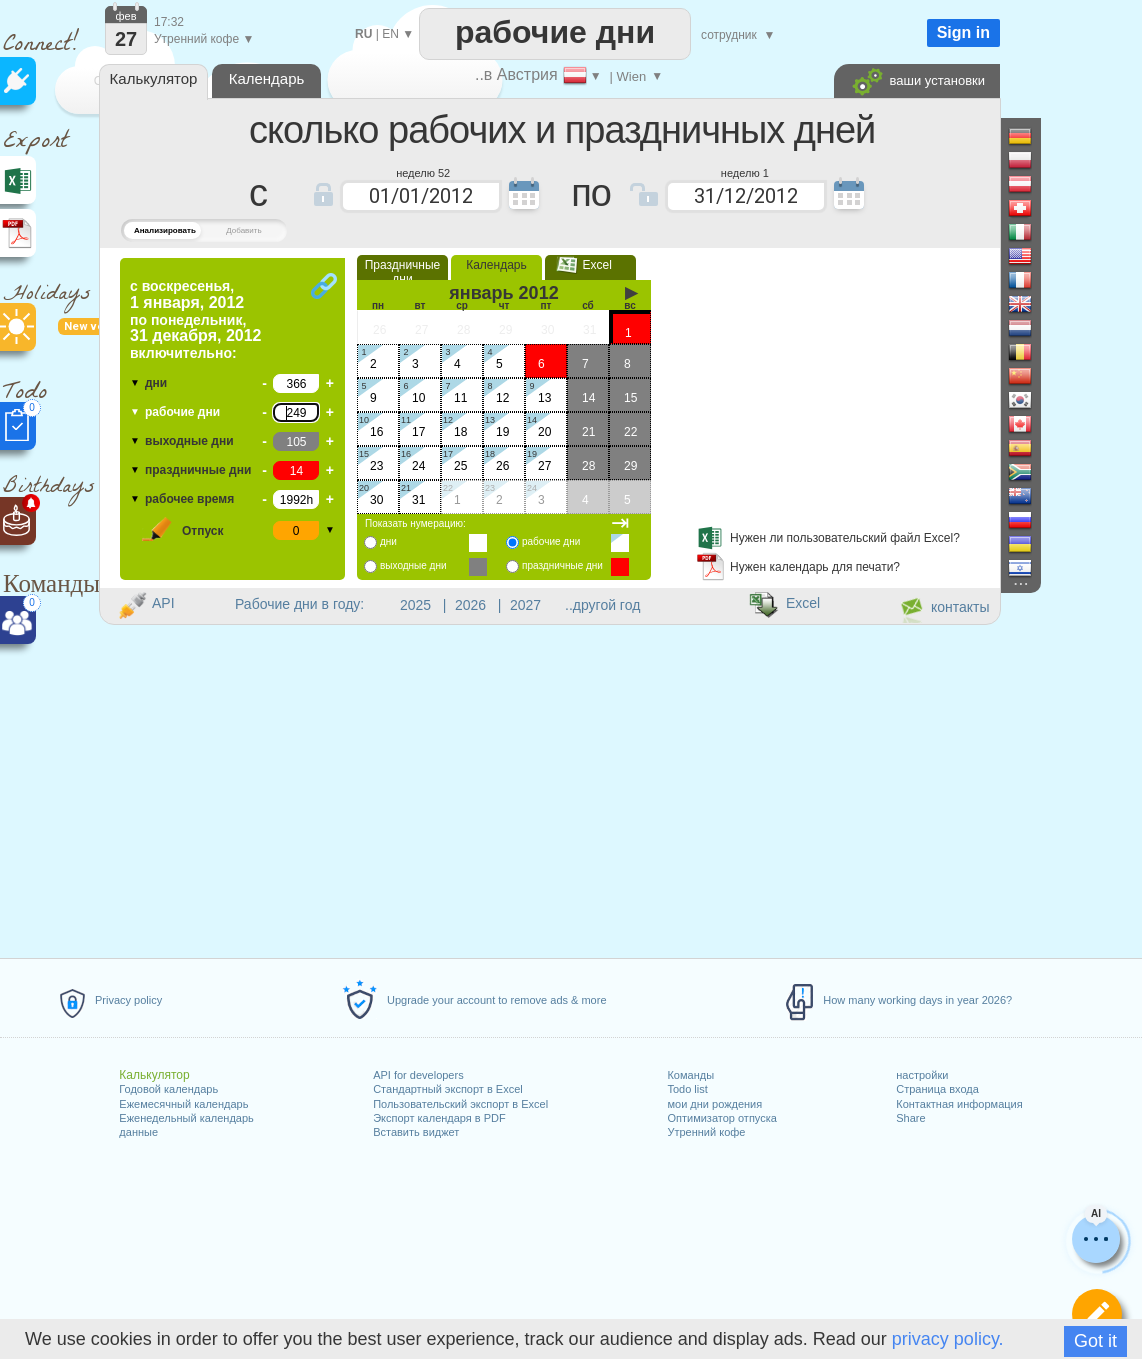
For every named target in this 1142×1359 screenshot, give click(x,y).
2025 (415, 605)
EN (390, 34)
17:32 (169, 22)
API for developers (418, 1075)
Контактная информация (959, 1104)
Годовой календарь (168, 1089)
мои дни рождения (714, 1104)
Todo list (687, 1089)
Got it (1095, 1341)
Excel (590, 265)
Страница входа (937, 1089)
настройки (922, 1075)
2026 (470, 605)
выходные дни (189, 441)
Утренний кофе (706, 1132)
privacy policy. (948, 1339)
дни (156, 383)
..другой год (602, 605)
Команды (690, 1075)
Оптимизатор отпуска (721, 1118)
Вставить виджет (416, 1132)
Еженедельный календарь (186, 1118)
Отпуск (203, 531)
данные (138, 1132)
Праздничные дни (403, 272)
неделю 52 (423, 172)
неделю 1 (745, 172)
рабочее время (189, 499)
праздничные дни (198, 470)
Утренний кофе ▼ (204, 39)
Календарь (496, 265)
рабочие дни (182, 412)
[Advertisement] (830, 383)
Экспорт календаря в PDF (439, 1118)
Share (910, 1118)
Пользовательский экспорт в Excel (460, 1104)
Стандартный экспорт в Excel (448, 1089)
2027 (525, 605)
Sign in (963, 32)
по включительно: (195, 319)
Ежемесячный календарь (183, 1104)
